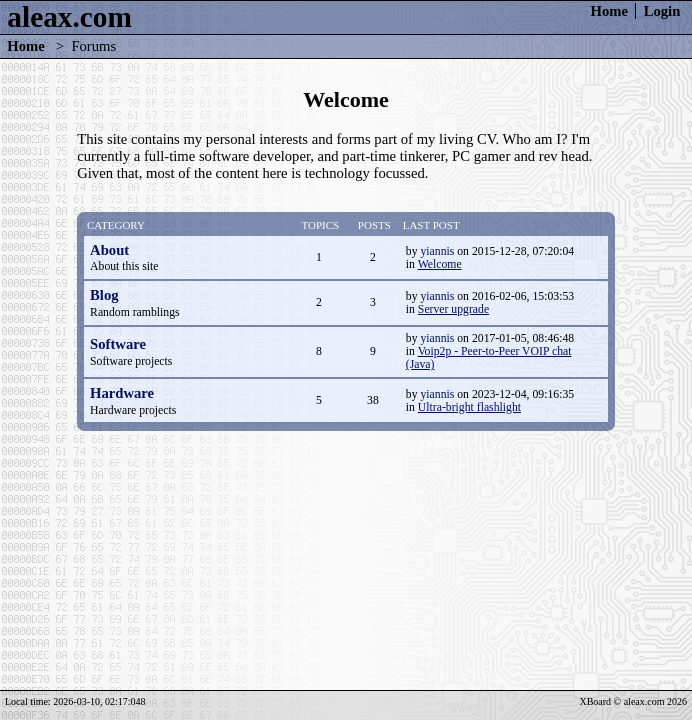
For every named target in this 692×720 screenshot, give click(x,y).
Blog (104, 295)
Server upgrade (453, 309)
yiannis (437, 251)
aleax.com (69, 17)
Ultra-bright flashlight (469, 407)
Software (118, 344)
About (109, 250)
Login (662, 11)
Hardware (122, 393)
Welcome (440, 264)
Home (609, 11)
